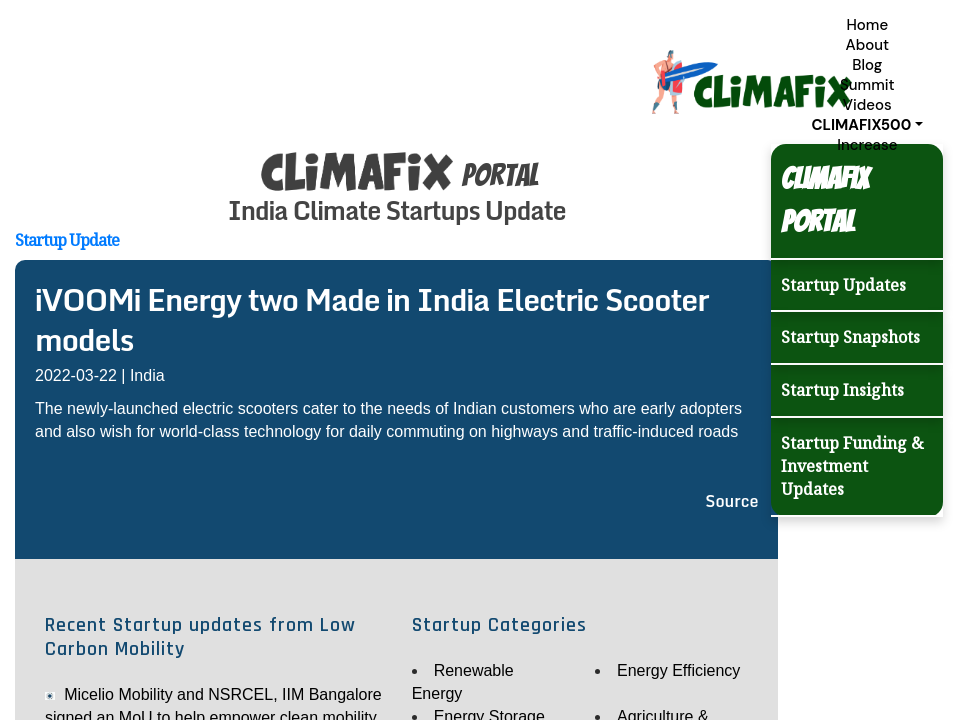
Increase (867, 145)
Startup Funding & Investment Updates (852, 466)
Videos (867, 105)
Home (867, 25)
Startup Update (67, 240)
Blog (867, 65)
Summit (867, 85)
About (867, 45)
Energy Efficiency (678, 670)
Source (731, 501)
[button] (867, 125)
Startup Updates (843, 285)
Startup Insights (842, 390)
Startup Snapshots (850, 337)
